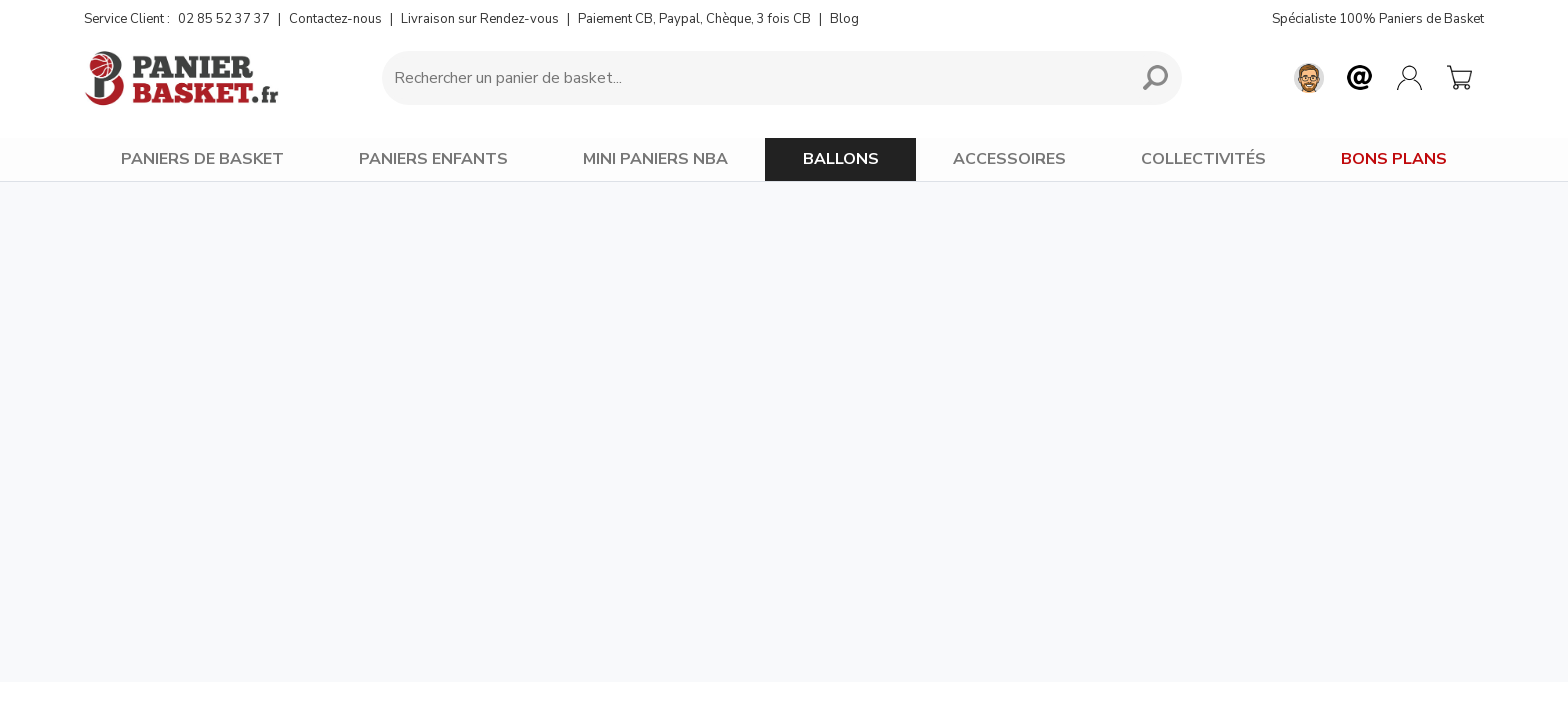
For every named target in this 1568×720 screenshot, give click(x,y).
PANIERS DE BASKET (202, 159)
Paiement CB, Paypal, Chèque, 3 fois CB (694, 19)
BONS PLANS (1394, 159)
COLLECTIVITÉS (1203, 159)
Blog (844, 19)
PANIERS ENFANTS (433, 159)
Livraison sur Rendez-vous (480, 19)
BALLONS (841, 159)
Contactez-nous (335, 19)
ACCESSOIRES (1009, 159)
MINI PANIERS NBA (655, 159)
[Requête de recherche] (752, 78)
